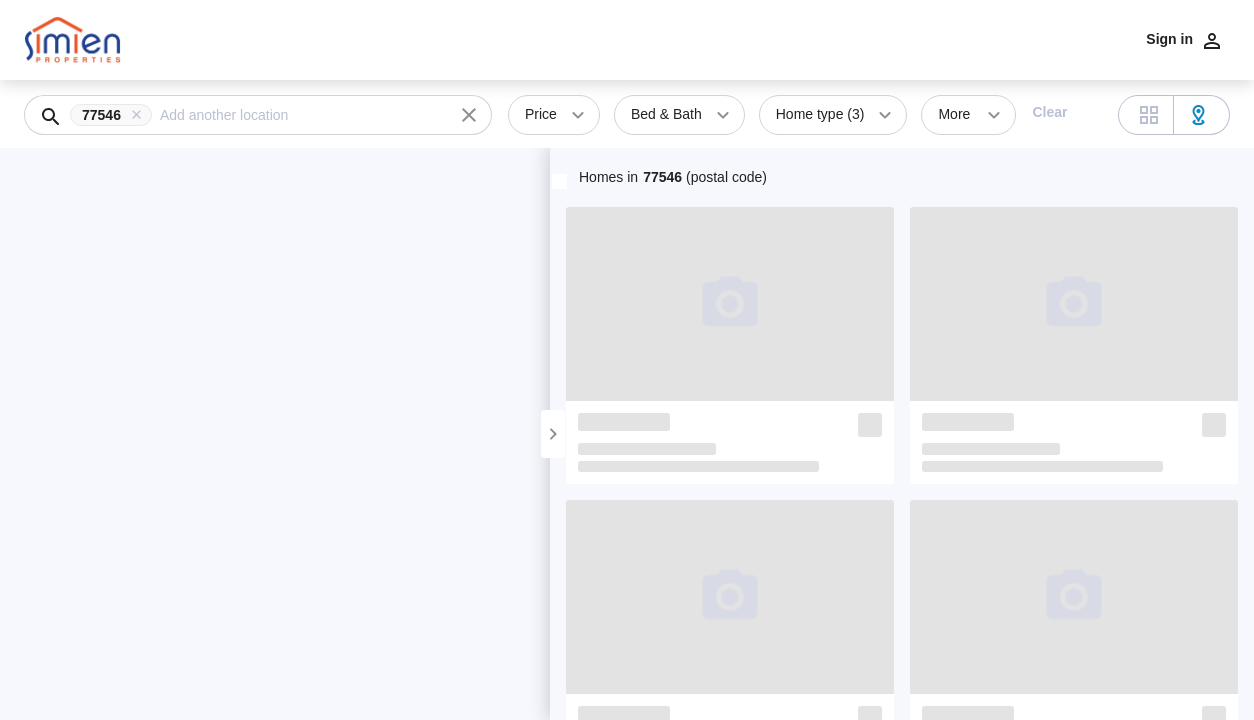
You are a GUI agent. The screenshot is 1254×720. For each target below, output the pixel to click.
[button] (115, 115)
